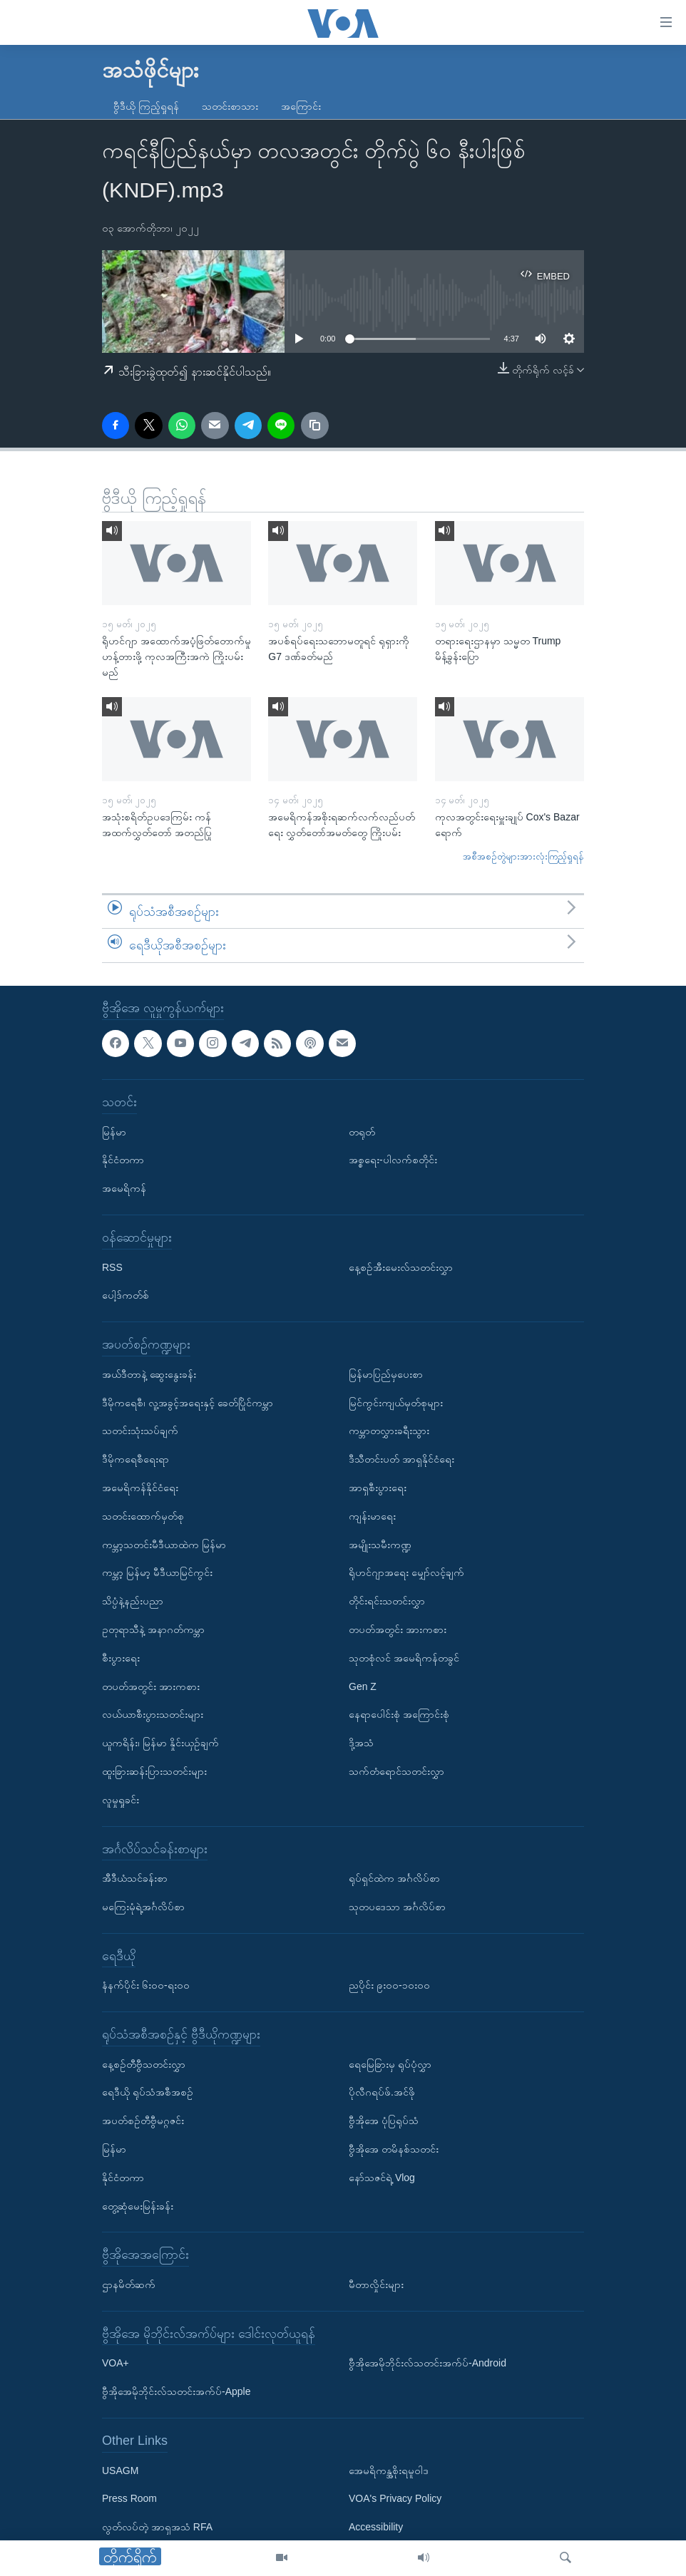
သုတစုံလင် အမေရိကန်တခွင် (404, 1658)
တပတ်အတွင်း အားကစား (151, 1686)
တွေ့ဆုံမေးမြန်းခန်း (137, 2206)
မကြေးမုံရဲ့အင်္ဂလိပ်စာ (143, 1906)
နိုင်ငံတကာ (123, 1159)
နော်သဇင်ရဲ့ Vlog (382, 2177)
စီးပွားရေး (121, 1658)
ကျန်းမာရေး (372, 1516)
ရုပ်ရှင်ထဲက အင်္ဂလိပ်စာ (394, 1878)
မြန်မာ (114, 1132)
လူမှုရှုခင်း (120, 1799)
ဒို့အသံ (361, 1742)
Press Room (129, 2499)
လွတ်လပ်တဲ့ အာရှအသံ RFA (157, 2527)
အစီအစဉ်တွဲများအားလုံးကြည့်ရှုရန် (523, 856)
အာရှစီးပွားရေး (377, 1487)
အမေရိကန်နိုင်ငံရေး (140, 1487)
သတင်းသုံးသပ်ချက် (140, 1430)
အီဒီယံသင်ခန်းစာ (135, 1878)
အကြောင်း (301, 106)
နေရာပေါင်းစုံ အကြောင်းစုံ (399, 1714)
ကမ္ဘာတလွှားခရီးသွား (389, 1430)
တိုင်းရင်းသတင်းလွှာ (387, 1601)
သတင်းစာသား (230, 106)
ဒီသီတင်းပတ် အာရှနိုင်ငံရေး (401, 1459)
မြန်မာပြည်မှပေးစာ (386, 1374)
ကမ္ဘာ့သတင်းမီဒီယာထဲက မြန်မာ (164, 1544)
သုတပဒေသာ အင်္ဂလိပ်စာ (397, 1906)
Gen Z (363, 1686)
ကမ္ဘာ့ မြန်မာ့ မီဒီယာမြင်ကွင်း (157, 1572)
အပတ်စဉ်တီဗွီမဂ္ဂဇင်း (143, 2120)
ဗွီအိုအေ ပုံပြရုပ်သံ (384, 2120)
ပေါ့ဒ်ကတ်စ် (125, 1295)
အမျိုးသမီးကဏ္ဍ (380, 1544)
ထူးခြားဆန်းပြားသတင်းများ (154, 1771)
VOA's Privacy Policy (395, 2499)
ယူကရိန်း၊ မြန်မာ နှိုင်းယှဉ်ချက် (160, 1742)
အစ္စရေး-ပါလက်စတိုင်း (393, 1159)
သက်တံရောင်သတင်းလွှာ (396, 1771)
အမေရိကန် (124, 1188)
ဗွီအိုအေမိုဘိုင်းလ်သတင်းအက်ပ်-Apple (176, 2391)
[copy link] (314, 425)
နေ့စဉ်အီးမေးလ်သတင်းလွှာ (401, 1267)
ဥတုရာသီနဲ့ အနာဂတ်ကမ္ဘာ (153, 1629)
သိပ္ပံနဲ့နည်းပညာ (132, 1601)
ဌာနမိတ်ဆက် (128, 2284)
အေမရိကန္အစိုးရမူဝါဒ (389, 2470)
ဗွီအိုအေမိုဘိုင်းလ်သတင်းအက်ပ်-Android (427, 2363)
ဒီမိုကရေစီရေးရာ (135, 1459)
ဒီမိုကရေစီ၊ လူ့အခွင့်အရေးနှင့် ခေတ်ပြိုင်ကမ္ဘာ (187, 1402)
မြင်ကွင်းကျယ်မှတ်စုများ (396, 1402)
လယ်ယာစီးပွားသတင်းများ (152, 1714)
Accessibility (376, 2527)
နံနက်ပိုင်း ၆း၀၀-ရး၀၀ (146, 1985)
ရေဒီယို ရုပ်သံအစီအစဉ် (147, 2092)
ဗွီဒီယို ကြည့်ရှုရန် (146, 106)
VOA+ (115, 2363)
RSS (112, 1267)
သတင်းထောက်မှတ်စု (143, 1516)
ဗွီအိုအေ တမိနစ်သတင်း (394, 2149)
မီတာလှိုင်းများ (376, 2284)
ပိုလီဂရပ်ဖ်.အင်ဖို (382, 2092)
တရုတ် (362, 1132)
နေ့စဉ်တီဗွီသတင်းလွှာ (143, 2064)
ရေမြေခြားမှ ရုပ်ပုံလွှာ (390, 2064)
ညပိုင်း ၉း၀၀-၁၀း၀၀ (389, 1985)
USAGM (120, 2470)
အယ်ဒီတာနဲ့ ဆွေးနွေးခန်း (149, 1374)
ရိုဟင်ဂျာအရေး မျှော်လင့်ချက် (406, 1572)
